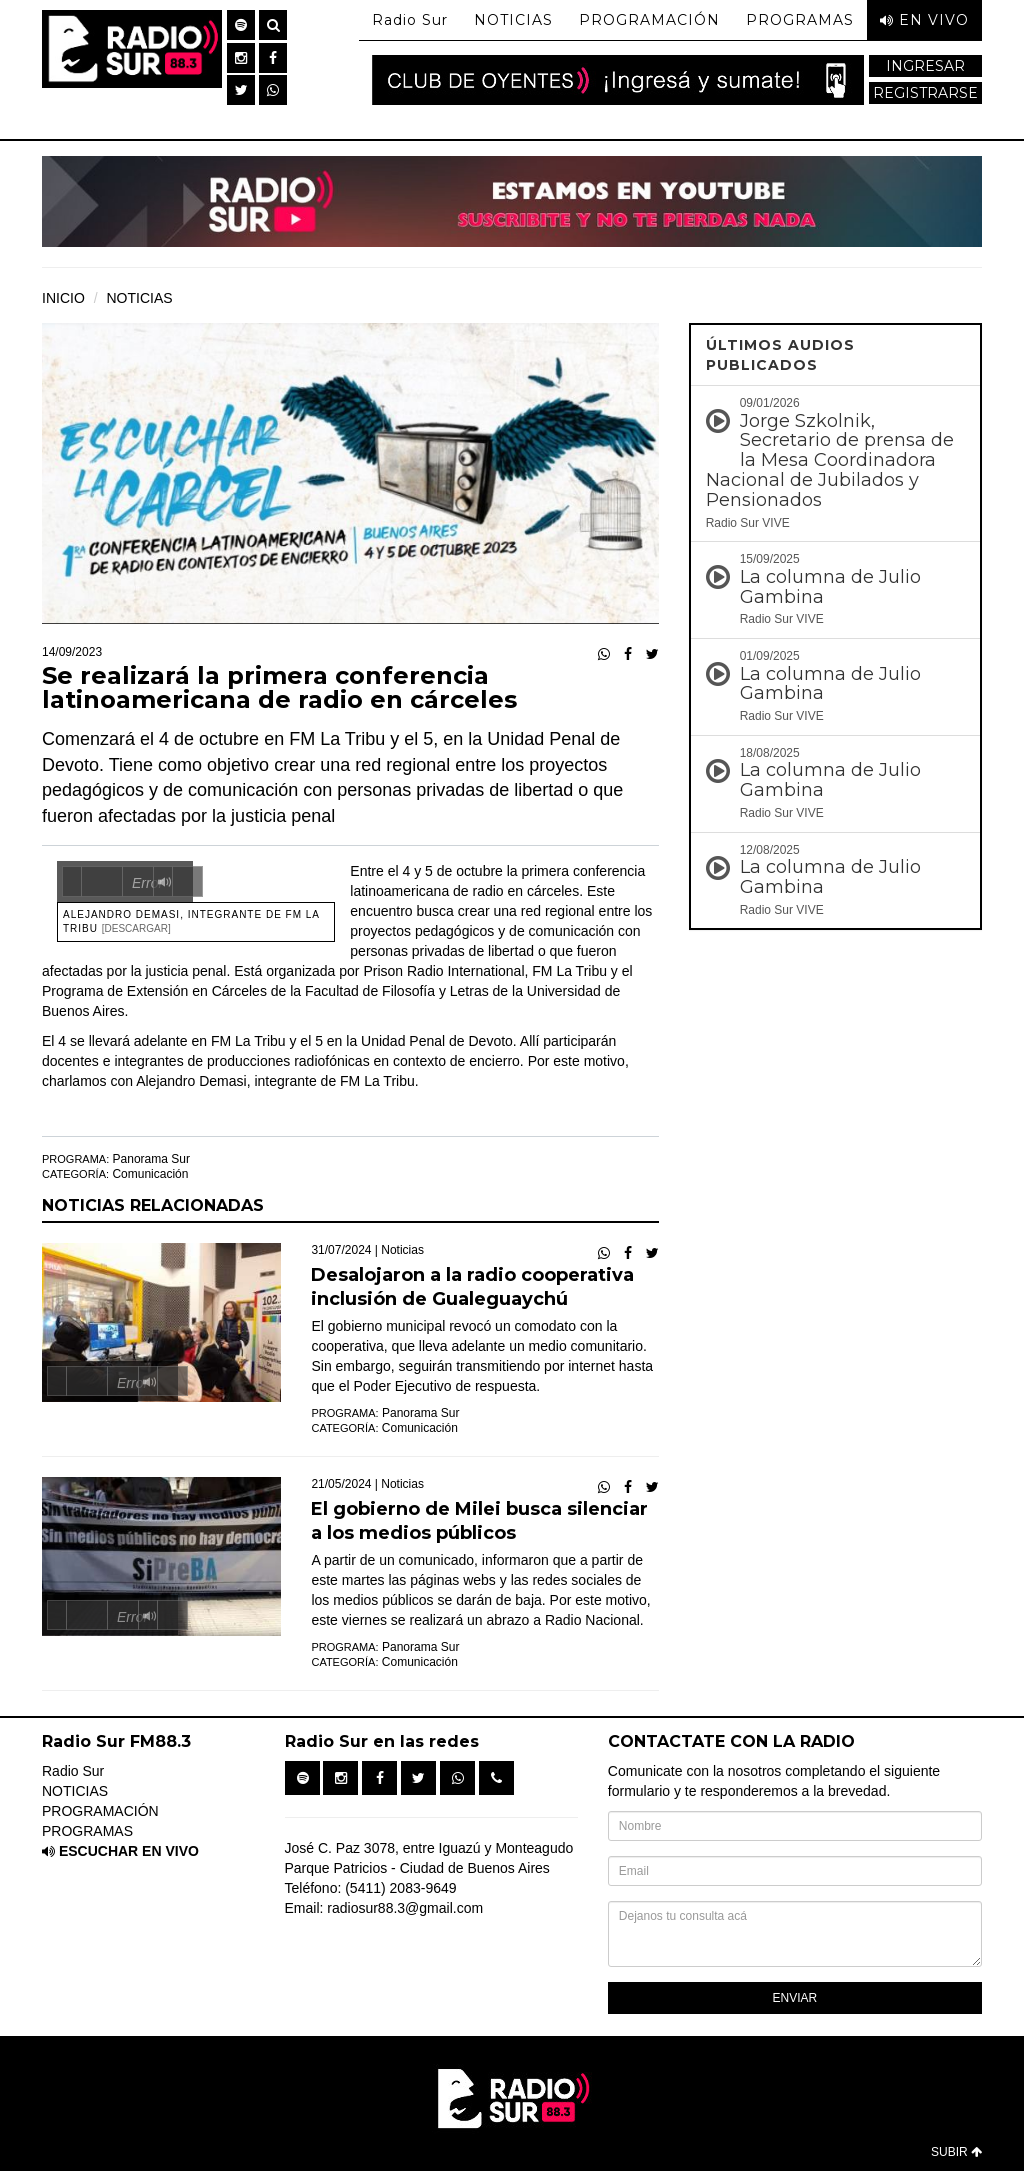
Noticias (402, 1250)
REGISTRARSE (925, 93)
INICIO (63, 298)
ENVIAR (795, 1998)
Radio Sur (410, 20)
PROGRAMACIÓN (649, 20)
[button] (241, 25)
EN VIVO (924, 20)
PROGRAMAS (800, 20)
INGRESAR (925, 66)
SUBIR (956, 2152)
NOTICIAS (513, 20)
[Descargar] (136, 928)
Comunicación (150, 1174)
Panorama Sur (151, 1159)
